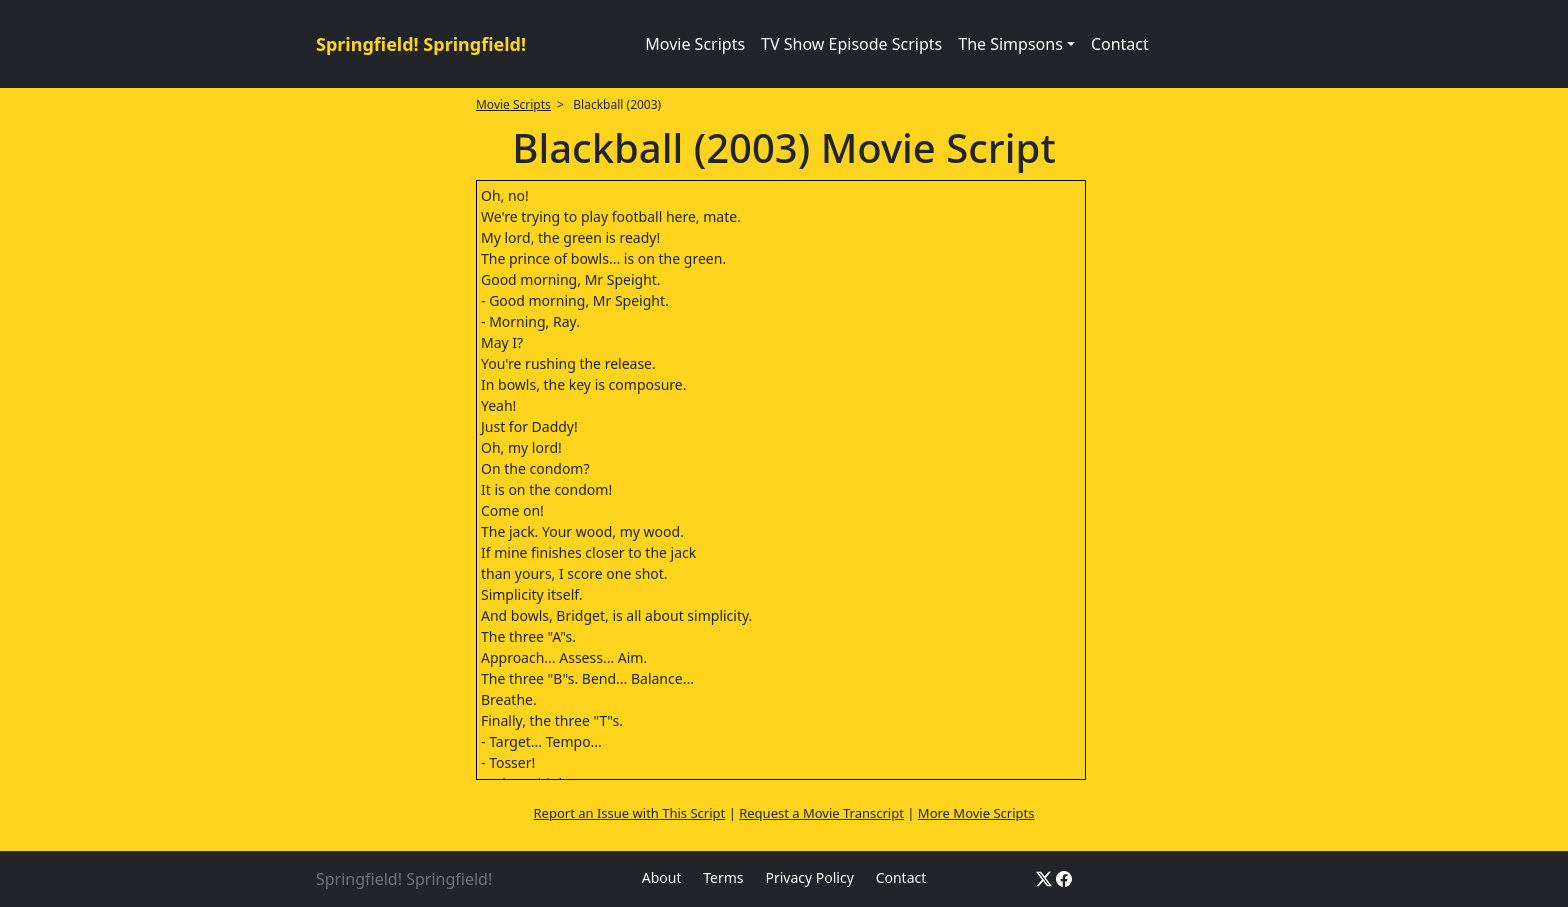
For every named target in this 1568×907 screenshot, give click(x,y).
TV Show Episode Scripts (851, 44)
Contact (1120, 44)
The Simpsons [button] (1010, 44)
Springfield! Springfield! (421, 44)
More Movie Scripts (976, 813)
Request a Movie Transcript (821, 813)
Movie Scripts (695, 44)
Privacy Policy (809, 877)
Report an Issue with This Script (630, 813)
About (662, 877)
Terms (723, 877)
